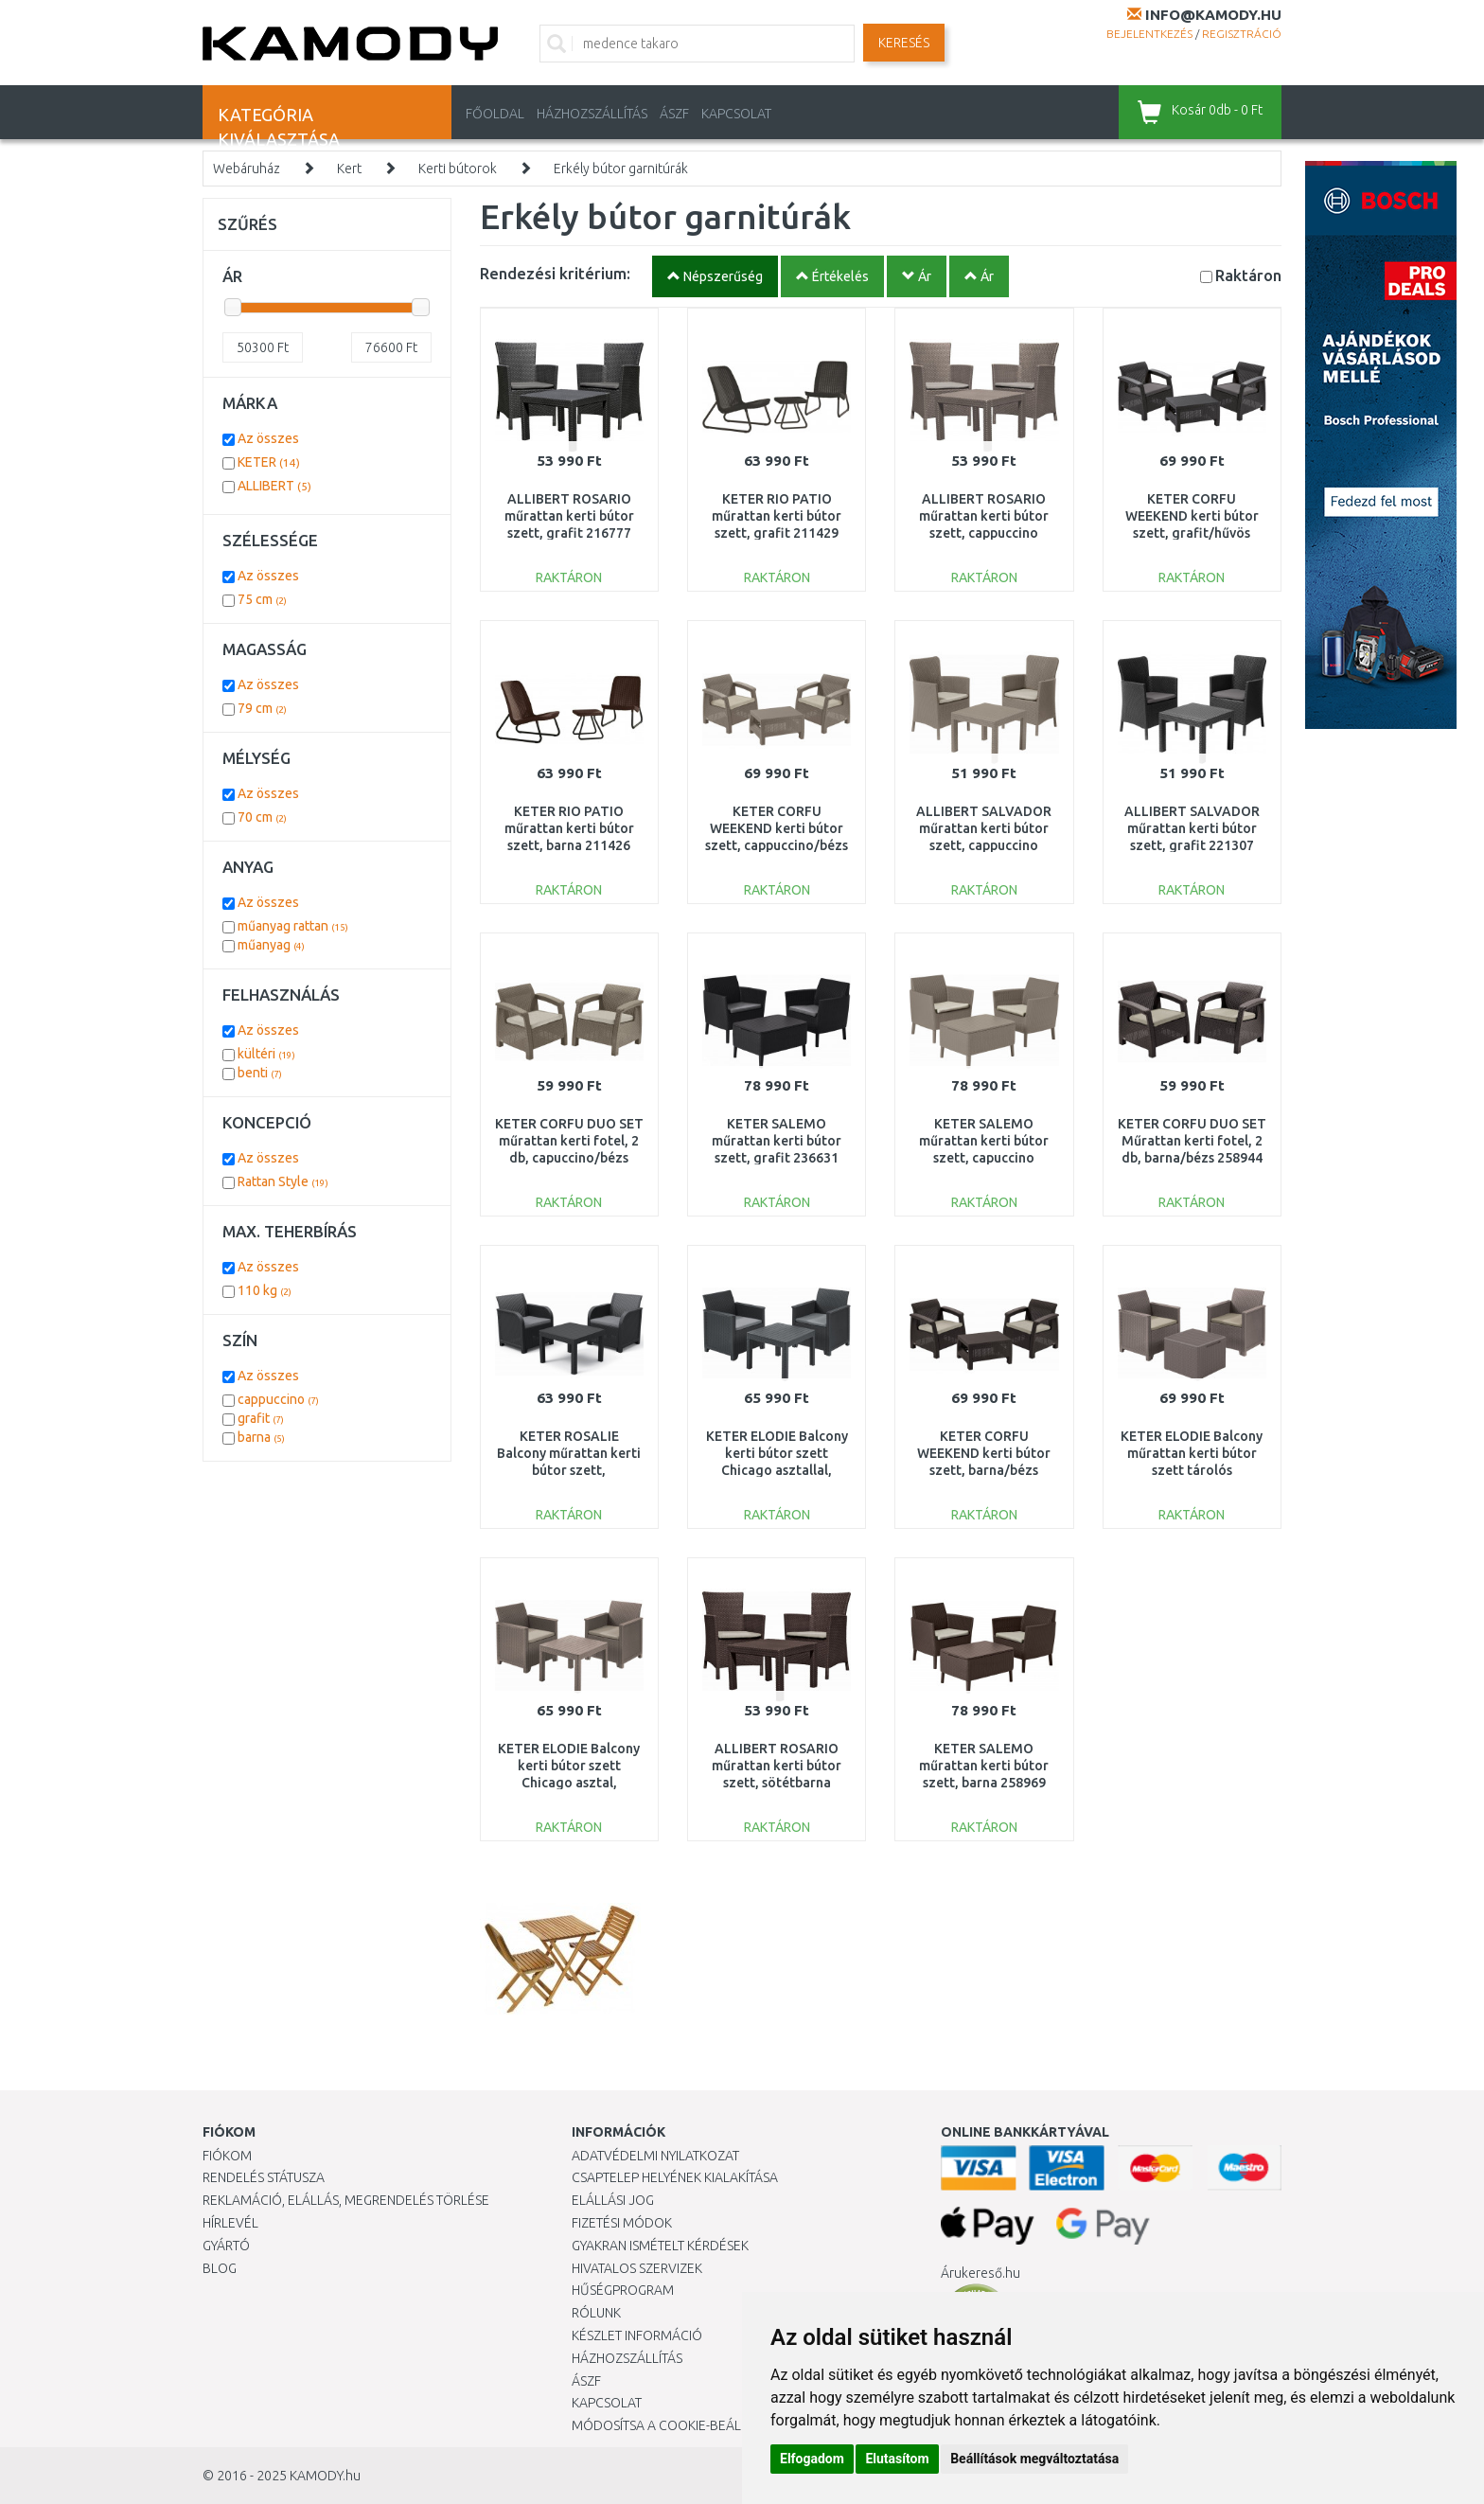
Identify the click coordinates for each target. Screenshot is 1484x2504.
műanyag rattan (293, 925)
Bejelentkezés (1149, 33)
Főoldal (495, 113)
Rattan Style (283, 1181)
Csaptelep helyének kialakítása (675, 2177)
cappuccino (278, 1399)
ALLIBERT (274, 485)
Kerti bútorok (457, 168)
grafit (261, 1418)
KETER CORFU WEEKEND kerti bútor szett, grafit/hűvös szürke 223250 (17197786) (1192, 533)
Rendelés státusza (264, 2177)
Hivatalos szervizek (637, 2268)
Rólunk (596, 2312)
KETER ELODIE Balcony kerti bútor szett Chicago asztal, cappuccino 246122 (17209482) (569, 1783)
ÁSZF (674, 113)
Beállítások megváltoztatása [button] (1034, 2458)
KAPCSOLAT (736, 113)
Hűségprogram (623, 2290)
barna (261, 1437)
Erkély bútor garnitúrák (621, 168)
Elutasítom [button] (896, 2458)
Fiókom (227, 2155)
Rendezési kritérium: (555, 273)
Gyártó (226, 2245)
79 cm (262, 708)
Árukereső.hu (980, 2273)
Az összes (268, 438)
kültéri (266, 1053)
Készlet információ (637, 2335)
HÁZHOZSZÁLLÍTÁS (592, 113)
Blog (220, 2268)
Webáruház (246, 168)
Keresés (903, 42)
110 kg (265, 1290)
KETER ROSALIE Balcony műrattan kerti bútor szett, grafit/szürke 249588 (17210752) (569, 1471)
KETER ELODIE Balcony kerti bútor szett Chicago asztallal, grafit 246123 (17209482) (777, 1471)
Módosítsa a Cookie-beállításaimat (690, 2425)
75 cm (262, 599)
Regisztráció (1241, 33)
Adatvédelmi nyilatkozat (655, 2155)
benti (260, 1072)
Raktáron (1248, 275)
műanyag (271, 944)
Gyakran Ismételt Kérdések (660, 2245)
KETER (269, 462)
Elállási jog (613, 2200)
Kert (349, 168)
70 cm (262, 817)
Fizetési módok (622, 2222)
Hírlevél (230, 2222)
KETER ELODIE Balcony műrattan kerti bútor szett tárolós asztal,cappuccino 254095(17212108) (1192, 1471)
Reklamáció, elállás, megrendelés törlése (346, 2200)
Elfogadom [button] (812, 2458)
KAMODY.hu (325, 2475)
